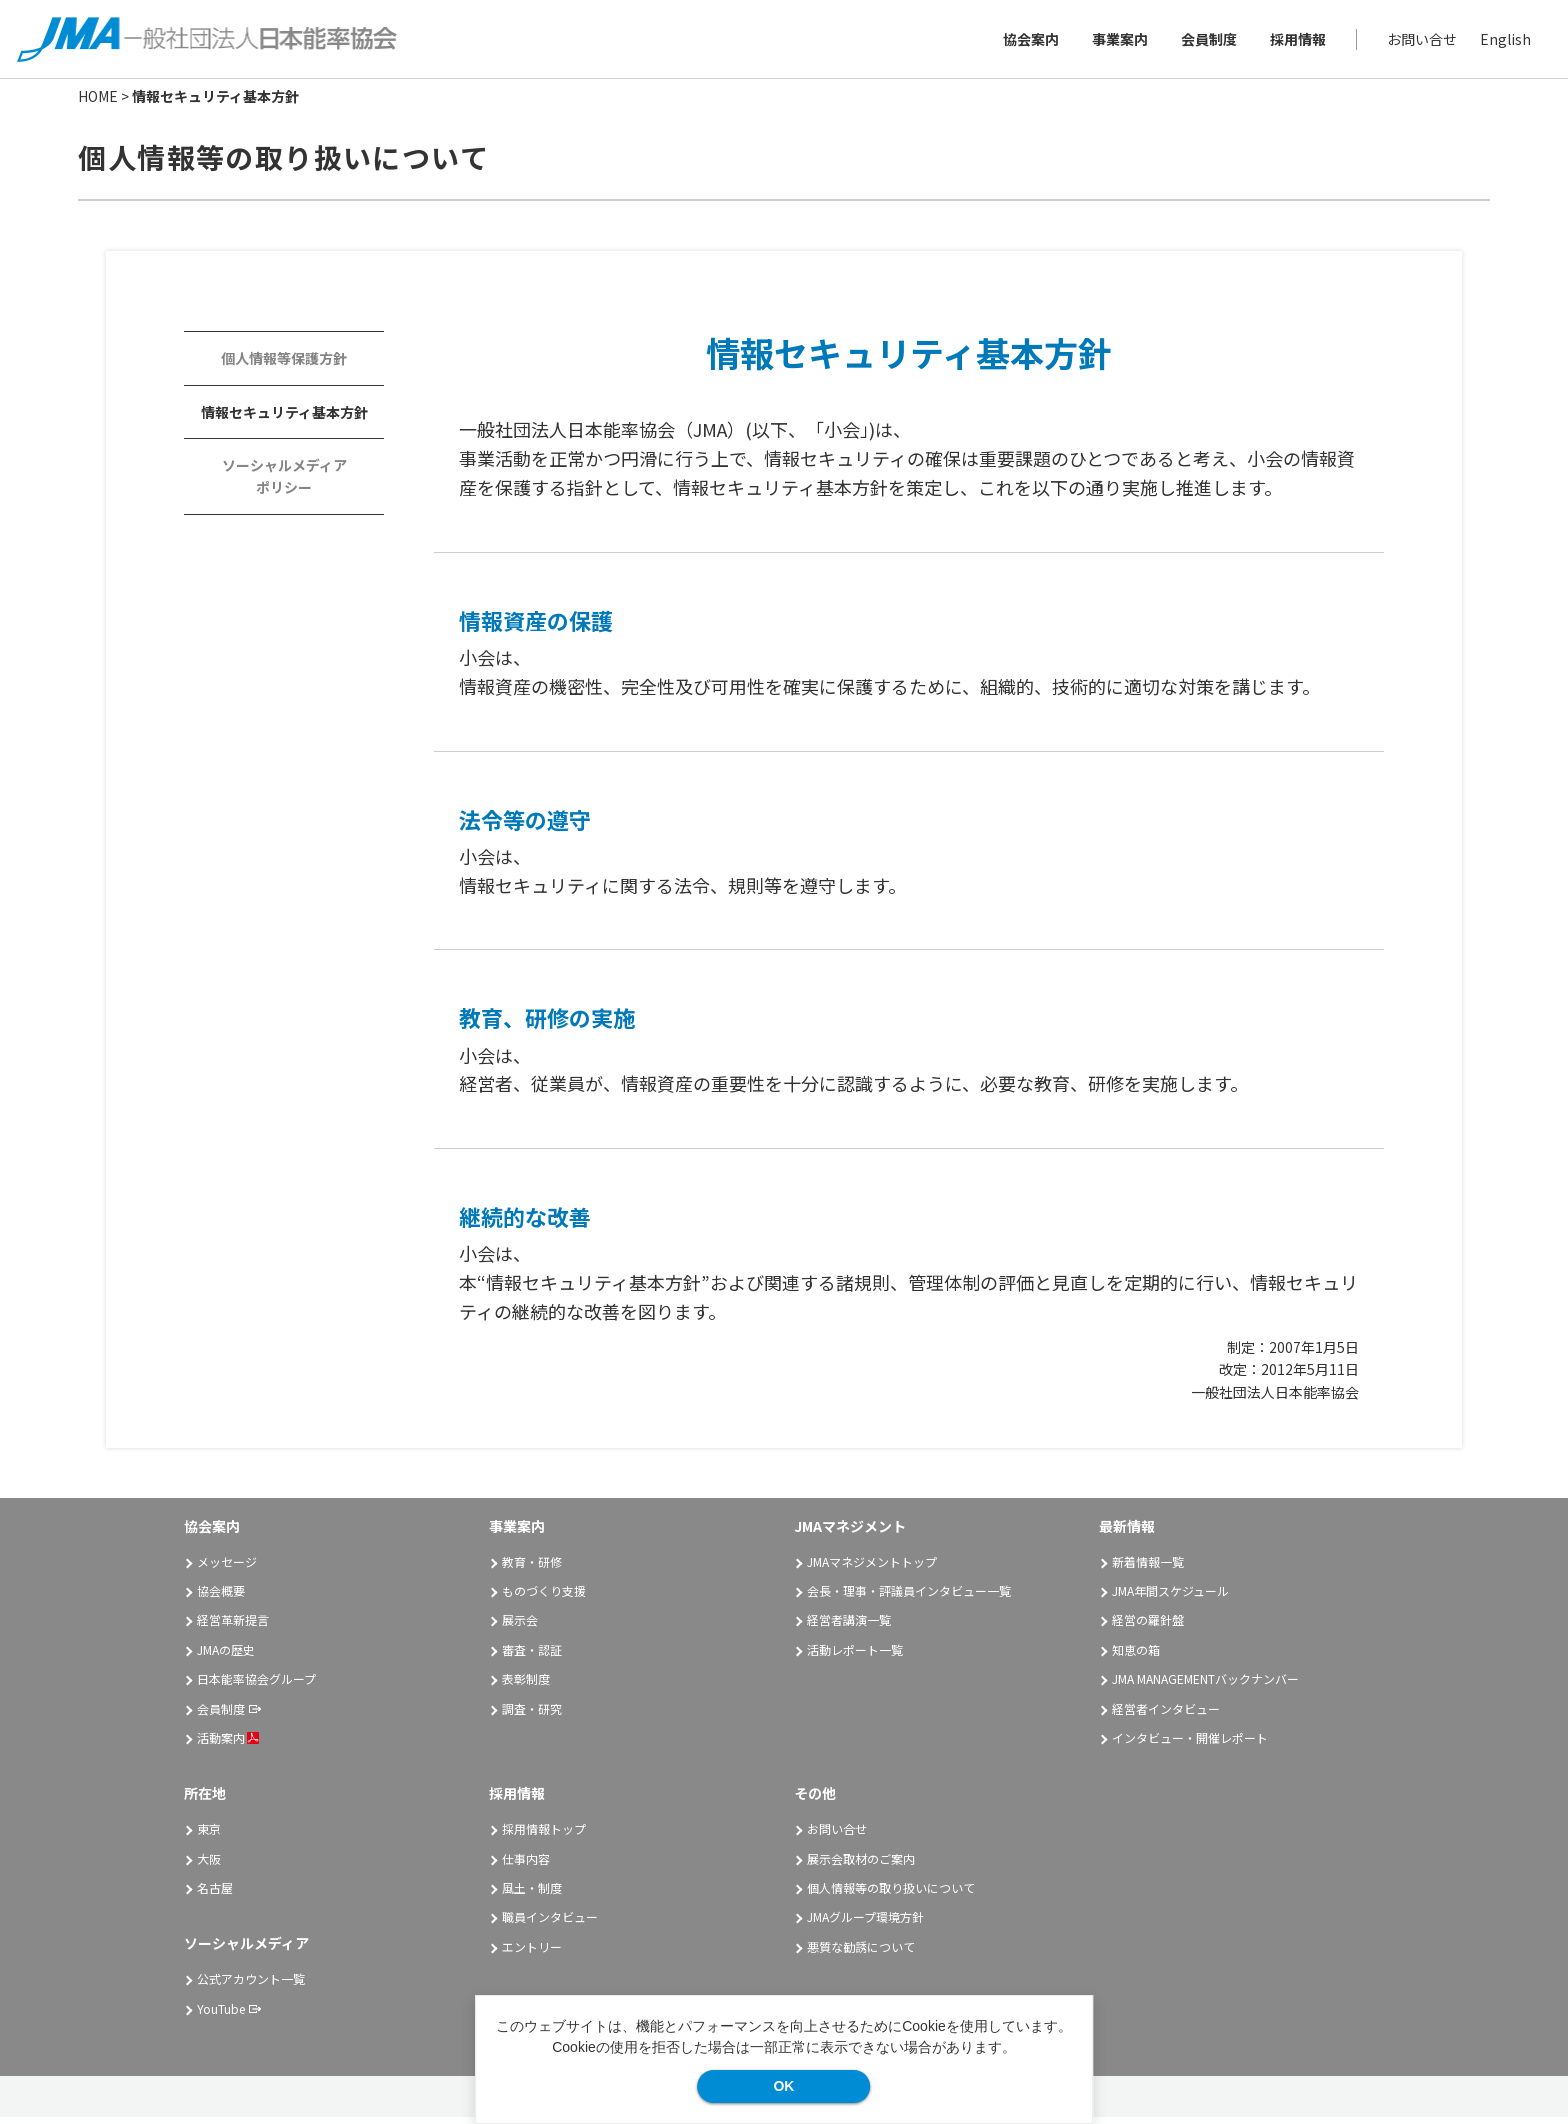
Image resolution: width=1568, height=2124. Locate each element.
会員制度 (1206, 42)
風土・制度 (532, 1894)
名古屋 (215, 1894)
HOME (98, 103)
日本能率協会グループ (256, 1685)
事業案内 (1117, 42)
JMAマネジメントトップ (872, 1567)
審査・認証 (532, 1656)
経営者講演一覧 (849, 1626)
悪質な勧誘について (861, 1953)
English (1502, 42)
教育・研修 (532, 1567)
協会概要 (221, 1597)
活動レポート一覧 (855, 1656)
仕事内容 (526, 1864)
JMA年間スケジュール (1170, 1597)
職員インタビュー (550, 1923)
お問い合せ (1419, 42)
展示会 (520, 1626)
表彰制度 (526, 1685)
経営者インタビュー (1166, 1714)
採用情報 (1295, 42)
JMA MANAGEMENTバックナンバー (1205, 1685)
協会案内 (1028, 42)
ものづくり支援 (544, 1597)
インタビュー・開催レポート (1190, 1744)
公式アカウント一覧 (251, 1985)
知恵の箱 (1136, 1656)
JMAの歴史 (226, 1656)
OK (783, 2086)
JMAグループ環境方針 (865, 1923)
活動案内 (228, 1744)
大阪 (209, 1864)
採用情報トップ (544, 1835)
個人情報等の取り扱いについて (891, 1894)
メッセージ (227, 1567)
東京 (209, 1835)
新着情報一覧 (1148, 1567)
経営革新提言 (233, 1626)
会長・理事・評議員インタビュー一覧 (909, 1597)
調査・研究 (532, 1714)
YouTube (221, 2014)
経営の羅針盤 (1148, 1626)
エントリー (532, 1953)
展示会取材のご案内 (861, 1864)
